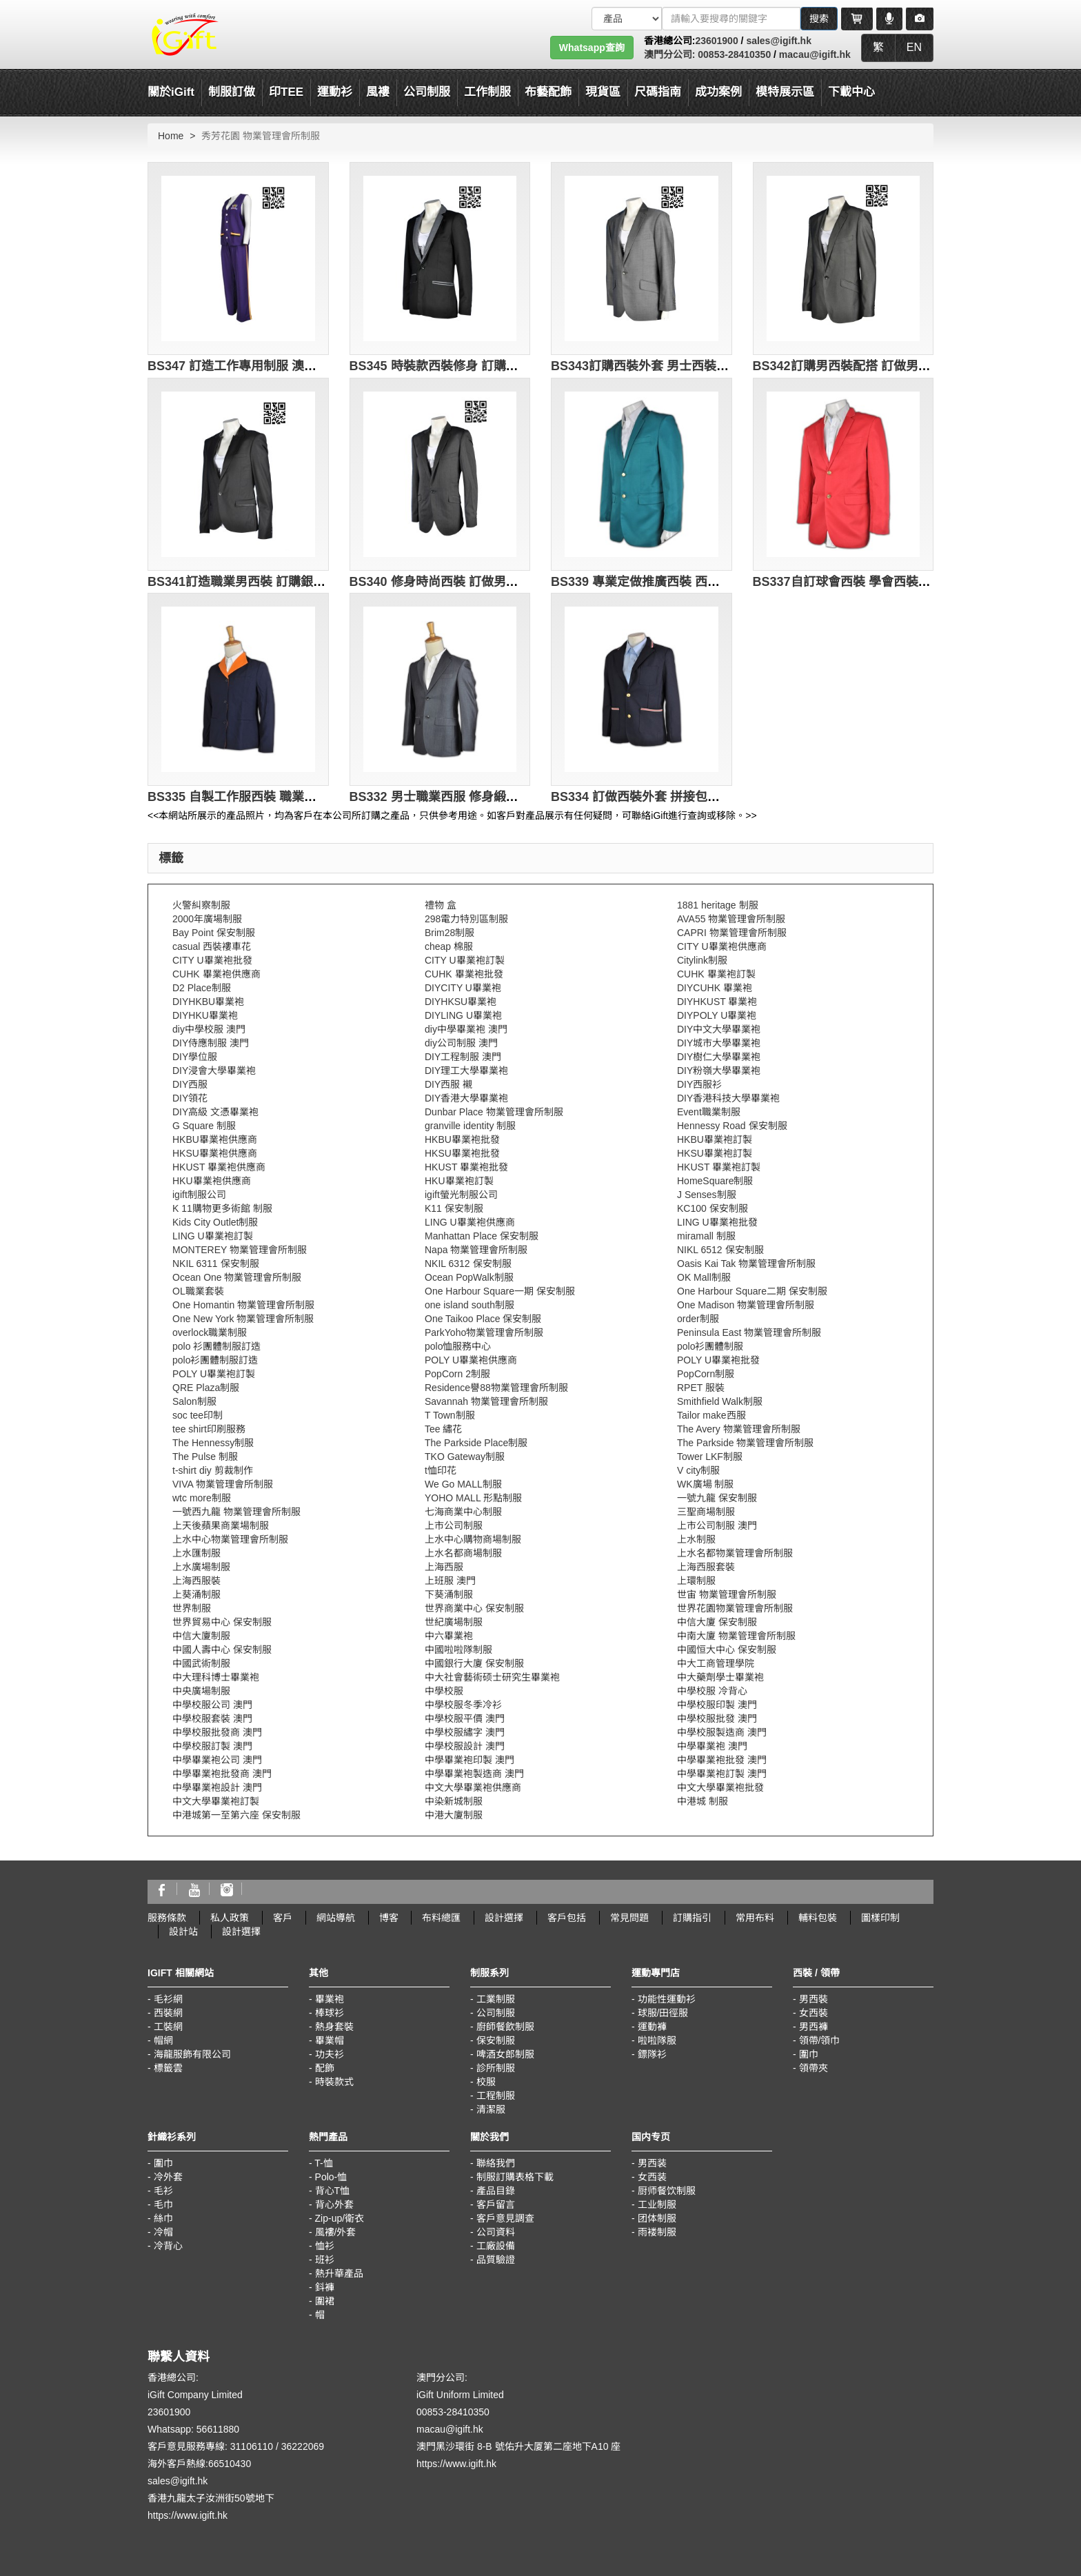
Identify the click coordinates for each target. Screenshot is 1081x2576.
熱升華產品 (339, 2273)
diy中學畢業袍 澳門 (466, 1029)
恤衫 (324, 2245)
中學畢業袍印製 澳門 (469, 1759)
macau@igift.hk (815, 54)
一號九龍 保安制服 (717, 1497)
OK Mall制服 (704, 1277)
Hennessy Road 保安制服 (732, 1125)
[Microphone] (889, 18)
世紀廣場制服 (454, 1621)
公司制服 (495, 2012)
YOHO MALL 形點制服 (473, 1497)
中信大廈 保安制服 (717, 1621)
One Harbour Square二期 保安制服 (752, 1291)
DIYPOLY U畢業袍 (716, 1015)
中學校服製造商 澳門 (722, 1732)
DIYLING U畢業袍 (463, 1015)
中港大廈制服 (454, 1815)
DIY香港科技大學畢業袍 (728, 1098)
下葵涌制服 (449, 1594)
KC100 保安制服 (712, 1208)
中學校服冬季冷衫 (463, 1704)
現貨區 (602, 92)
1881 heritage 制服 (717, 905)
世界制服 (191, 1608)
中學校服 (444, 1690)
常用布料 (755, 1917)
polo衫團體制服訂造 (215, 1360)
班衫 (324, 2259)
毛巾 (163, 2204)
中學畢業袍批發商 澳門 (222, 1773)
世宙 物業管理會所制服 (726, 1594)
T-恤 (323, 2163)
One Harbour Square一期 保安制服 (500, 1291)
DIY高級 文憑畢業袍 (215, 1111)
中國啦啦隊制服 (458, 1649)
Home (170, 135)
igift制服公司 (199, 1194)
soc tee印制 (197, 1415)
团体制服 (657, 2218)
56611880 (217, 2429)
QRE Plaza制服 (205, 1387)
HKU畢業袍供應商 (211, 1180)
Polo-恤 (331, 2176)
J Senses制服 (706, 1194)
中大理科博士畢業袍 (215, 1677)
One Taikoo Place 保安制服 (483, 1318)
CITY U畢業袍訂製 (465, 960)
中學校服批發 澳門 (717, 1718)
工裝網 (168, 2026)
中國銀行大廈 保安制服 (474, 1663)
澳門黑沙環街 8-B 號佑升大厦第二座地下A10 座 (518, 2446)
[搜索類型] (627, 18)
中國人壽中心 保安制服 (222, 1649)
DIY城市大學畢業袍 (718, 1042)
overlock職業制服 (209, 1332)
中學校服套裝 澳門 (212, 1718)
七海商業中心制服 (463, 1511)
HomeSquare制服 (715, 1180)
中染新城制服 (454, 1801)
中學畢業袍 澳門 (712, 1746)
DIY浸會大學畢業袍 (214, 1070)
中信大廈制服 (201, 1635)
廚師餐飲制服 (505, 2026)
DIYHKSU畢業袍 (460, 1001)
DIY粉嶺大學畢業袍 (718, 1070)
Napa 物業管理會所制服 (476, 1249)
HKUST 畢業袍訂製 (718, 1167)
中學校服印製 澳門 (717, 1704)
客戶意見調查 (505, 2218)
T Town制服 (450, 1415)
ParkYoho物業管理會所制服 (484, 1332)
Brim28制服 (449, 932)
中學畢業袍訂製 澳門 (722, 1773)
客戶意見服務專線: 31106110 (210, 2446)
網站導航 (335, 1917)
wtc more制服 (201, 1497)
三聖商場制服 (706, 1511)
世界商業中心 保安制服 (474, 1608)
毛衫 (163, 2190)
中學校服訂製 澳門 (212, 1746)
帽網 (163, 2040)
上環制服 (696, 1580)
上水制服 (696, 1539)
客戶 (282, 1917)
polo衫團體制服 (710, 1346)
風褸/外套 (335, 2232)
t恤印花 (440, 1470)
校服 (486, 2081)
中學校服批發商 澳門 (217, 1732)
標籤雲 (168, 2067)
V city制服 (698, 1470)
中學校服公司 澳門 (212, 1704)
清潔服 (490, 2109)
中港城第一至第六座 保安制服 (236, 1815)
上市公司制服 (454, 1525)
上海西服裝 (196, 1580)
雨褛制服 (657, 2232)
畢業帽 (329, 2040)
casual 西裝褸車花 (211, 946)
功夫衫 (329, 2054)
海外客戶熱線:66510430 (199, 2463)
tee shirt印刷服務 (208, 1428)
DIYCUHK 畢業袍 (714, 987)
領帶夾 (813, 2067)
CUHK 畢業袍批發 (464, 974)
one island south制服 (469, 1304)
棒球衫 (329, 2012)
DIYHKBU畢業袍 (208, 1001)
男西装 (652, 2163)
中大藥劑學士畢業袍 (720, 1677)
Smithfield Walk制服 (719, 1401)
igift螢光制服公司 (461, 1194)
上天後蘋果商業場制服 (220, 1525)
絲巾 (163, 2218)
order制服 (698, 1318)
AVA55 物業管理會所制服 (731, 918)
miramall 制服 (706, 1235)
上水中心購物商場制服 (473, 1539)
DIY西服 (190, 1084)
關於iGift (171, 92)
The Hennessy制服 (213, 1442)
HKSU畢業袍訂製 (714, 1153)
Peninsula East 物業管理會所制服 (749, 1332)
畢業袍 (329, 1999)
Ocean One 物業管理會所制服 (237, 1277)
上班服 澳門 (450, 1580)
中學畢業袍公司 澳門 (217, 1759)
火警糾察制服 (201, 905)
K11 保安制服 (454, 1208)
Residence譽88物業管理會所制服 (496, 1387)
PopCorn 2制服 (457, 1373)
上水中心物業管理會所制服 (230, 1539)
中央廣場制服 (201, 1690)
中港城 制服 (702, 1801)
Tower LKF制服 (709, 1456)
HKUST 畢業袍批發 (466, 1167)
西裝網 (168, 2012)
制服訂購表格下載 (515, 2176)
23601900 (716, 40)
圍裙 (324, 2300)
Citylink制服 (702, 960)
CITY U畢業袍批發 (212, 960)
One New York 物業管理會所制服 (243, 1318)
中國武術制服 (201, 1663)
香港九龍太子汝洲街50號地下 (211, 2498)
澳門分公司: (670, 54)
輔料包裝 (817, 1917)
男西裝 (813, 1999)
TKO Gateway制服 (465, 1456)
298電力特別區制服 (466, 918)
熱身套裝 (334, 2026)
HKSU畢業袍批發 (462, 1153)
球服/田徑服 (663, 2012)
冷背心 (168, 2245)
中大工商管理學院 (715, 1663)
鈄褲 (324, 2287)
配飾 (324, 2067)
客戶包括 (566, 1917)
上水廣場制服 (201, 1566)
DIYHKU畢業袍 (205, 1015)
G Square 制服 (204, 1125)
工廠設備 (495, 2245)
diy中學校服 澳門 (208, 1029)
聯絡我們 (495, 2163)
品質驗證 (495, 2259)
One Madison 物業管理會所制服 (745, 1304)
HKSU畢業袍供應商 (214, 1153)
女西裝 (813, 2012)
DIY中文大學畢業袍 (718, 1029)
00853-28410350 (733, 54)
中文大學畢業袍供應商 (473, 1787)
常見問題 (629, 1917)
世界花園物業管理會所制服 (735, 1608)
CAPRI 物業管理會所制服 (732, 932)
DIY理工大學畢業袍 (466, 1070)
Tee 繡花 (443, 1428)
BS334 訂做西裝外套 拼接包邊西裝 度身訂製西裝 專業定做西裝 (725, 797)
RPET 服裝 (701, 1387)
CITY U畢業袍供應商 (722, 946)
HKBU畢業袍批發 (462, 1139)
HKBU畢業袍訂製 (714, 1139)
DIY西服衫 (699, 1084)
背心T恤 (332, 2190)
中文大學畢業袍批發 (720, 1787)
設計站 (183, 1931)
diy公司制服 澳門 (461, 1042)
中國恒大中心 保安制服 (726, 1649)
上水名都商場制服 (463, 1553)
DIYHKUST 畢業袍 (717, 1001)
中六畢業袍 (449, 1635)
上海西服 (444, 1566)
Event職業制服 (708, 1111)
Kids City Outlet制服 (215, 1222)
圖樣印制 (880, 1917)
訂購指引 (692, 1917)
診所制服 (495, 2067)
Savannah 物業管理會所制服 (486, 1401)
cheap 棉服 (449, 946)
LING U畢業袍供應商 (470, 1222)
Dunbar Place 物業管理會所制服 (494, 1111)
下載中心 (851, 92)
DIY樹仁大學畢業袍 (718, 1056)
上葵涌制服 (196, 1594)
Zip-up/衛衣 (340, 2218)
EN (914, 47)
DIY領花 (190, 1098)
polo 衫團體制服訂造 (216, 1346)
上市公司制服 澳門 (717, 1525)
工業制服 (495, 1999)
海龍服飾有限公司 (192, 2054)
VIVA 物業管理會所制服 (222, 1484)
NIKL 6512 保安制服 (720, 1249)
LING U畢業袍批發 (717, 1222)
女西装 (652, 2176)
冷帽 (163, 2232)
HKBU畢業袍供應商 (214, 1139)
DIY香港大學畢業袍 (466, 1098)
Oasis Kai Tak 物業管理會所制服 (746, 1263)
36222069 (302, 2446)
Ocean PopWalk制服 (469, 1277)
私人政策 (229, 1917)
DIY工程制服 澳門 (463, 1056)
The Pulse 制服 (205, 1456)
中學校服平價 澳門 (465, 1718)
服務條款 (167, 1917)
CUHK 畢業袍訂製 (716, 974)
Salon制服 (194, 1401)
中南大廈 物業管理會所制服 (736, 1635)
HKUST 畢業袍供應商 (218, 1167)
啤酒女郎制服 (505, 2054)
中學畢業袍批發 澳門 (722, 1759)
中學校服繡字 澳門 (465, 1732)
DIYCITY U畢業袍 (463, 987)
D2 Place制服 (201, 987)
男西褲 (813, 2026)
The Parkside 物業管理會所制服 (745, 1442)
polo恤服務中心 (458, 1346)
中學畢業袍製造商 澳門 (474, 1773)
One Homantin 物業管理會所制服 (243, 1304)
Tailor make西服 (711, 1415)
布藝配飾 (548, 92)
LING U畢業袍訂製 (212, 1235)
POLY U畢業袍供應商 (471, 1360)
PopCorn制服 (705, 1373)
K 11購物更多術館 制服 (222, 1208)
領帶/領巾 (819, 2040)
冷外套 (168, 2176)
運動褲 (652, 2026)
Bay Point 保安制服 (213, 932)
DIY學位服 (194, 1056)
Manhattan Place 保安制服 (481, 1235)
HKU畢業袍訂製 (459, 1180)
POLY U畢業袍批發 (718, 1360)
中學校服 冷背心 (712, 1690)
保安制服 (495, 2040)
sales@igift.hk (778, 40)
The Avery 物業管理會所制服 (738, 1428)
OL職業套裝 (198, 1291)
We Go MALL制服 (463, 1484)
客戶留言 (495, 2204)
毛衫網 (168, 1999)
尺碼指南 (657, 92)
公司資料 (495, 2232)
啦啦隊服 (657, 2040)
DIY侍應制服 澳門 (210, 1042)
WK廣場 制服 (705, 1484)
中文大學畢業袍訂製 (215, 1801)
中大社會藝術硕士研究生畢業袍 (492, 1677)
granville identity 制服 (470, 1125)
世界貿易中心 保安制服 (222, 1621)
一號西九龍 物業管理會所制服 (236, 1511)
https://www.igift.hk (188, 2515)
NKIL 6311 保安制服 (215, 1263)
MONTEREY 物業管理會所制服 (239, 1249)
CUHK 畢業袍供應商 (216, 974)
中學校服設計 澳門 (465, 1746)
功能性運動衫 (667, 1999)
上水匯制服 (196, 1553)
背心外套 (334, 2204)
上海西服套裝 (706, 1566)
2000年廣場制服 (207, 918)
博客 (388, 1917)
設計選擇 (504, 1917)
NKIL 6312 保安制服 (468, 1263)
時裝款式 (334, 2081)
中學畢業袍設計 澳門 (217, 1787)
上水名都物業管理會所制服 (735, 1553)
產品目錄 (495, 2190)
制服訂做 (231, 92)
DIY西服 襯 (448, 1084)
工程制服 (495, 2095)
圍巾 (808, 2054)
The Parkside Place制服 (476, 1442)
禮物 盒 (440, 905)
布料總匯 (441, 1917)
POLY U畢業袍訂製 (213, 1373)
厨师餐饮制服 (667, 2190)
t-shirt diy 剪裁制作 (212, 1470)
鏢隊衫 (652, 2054)
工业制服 (657, 2204)
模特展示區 (785, 92)
